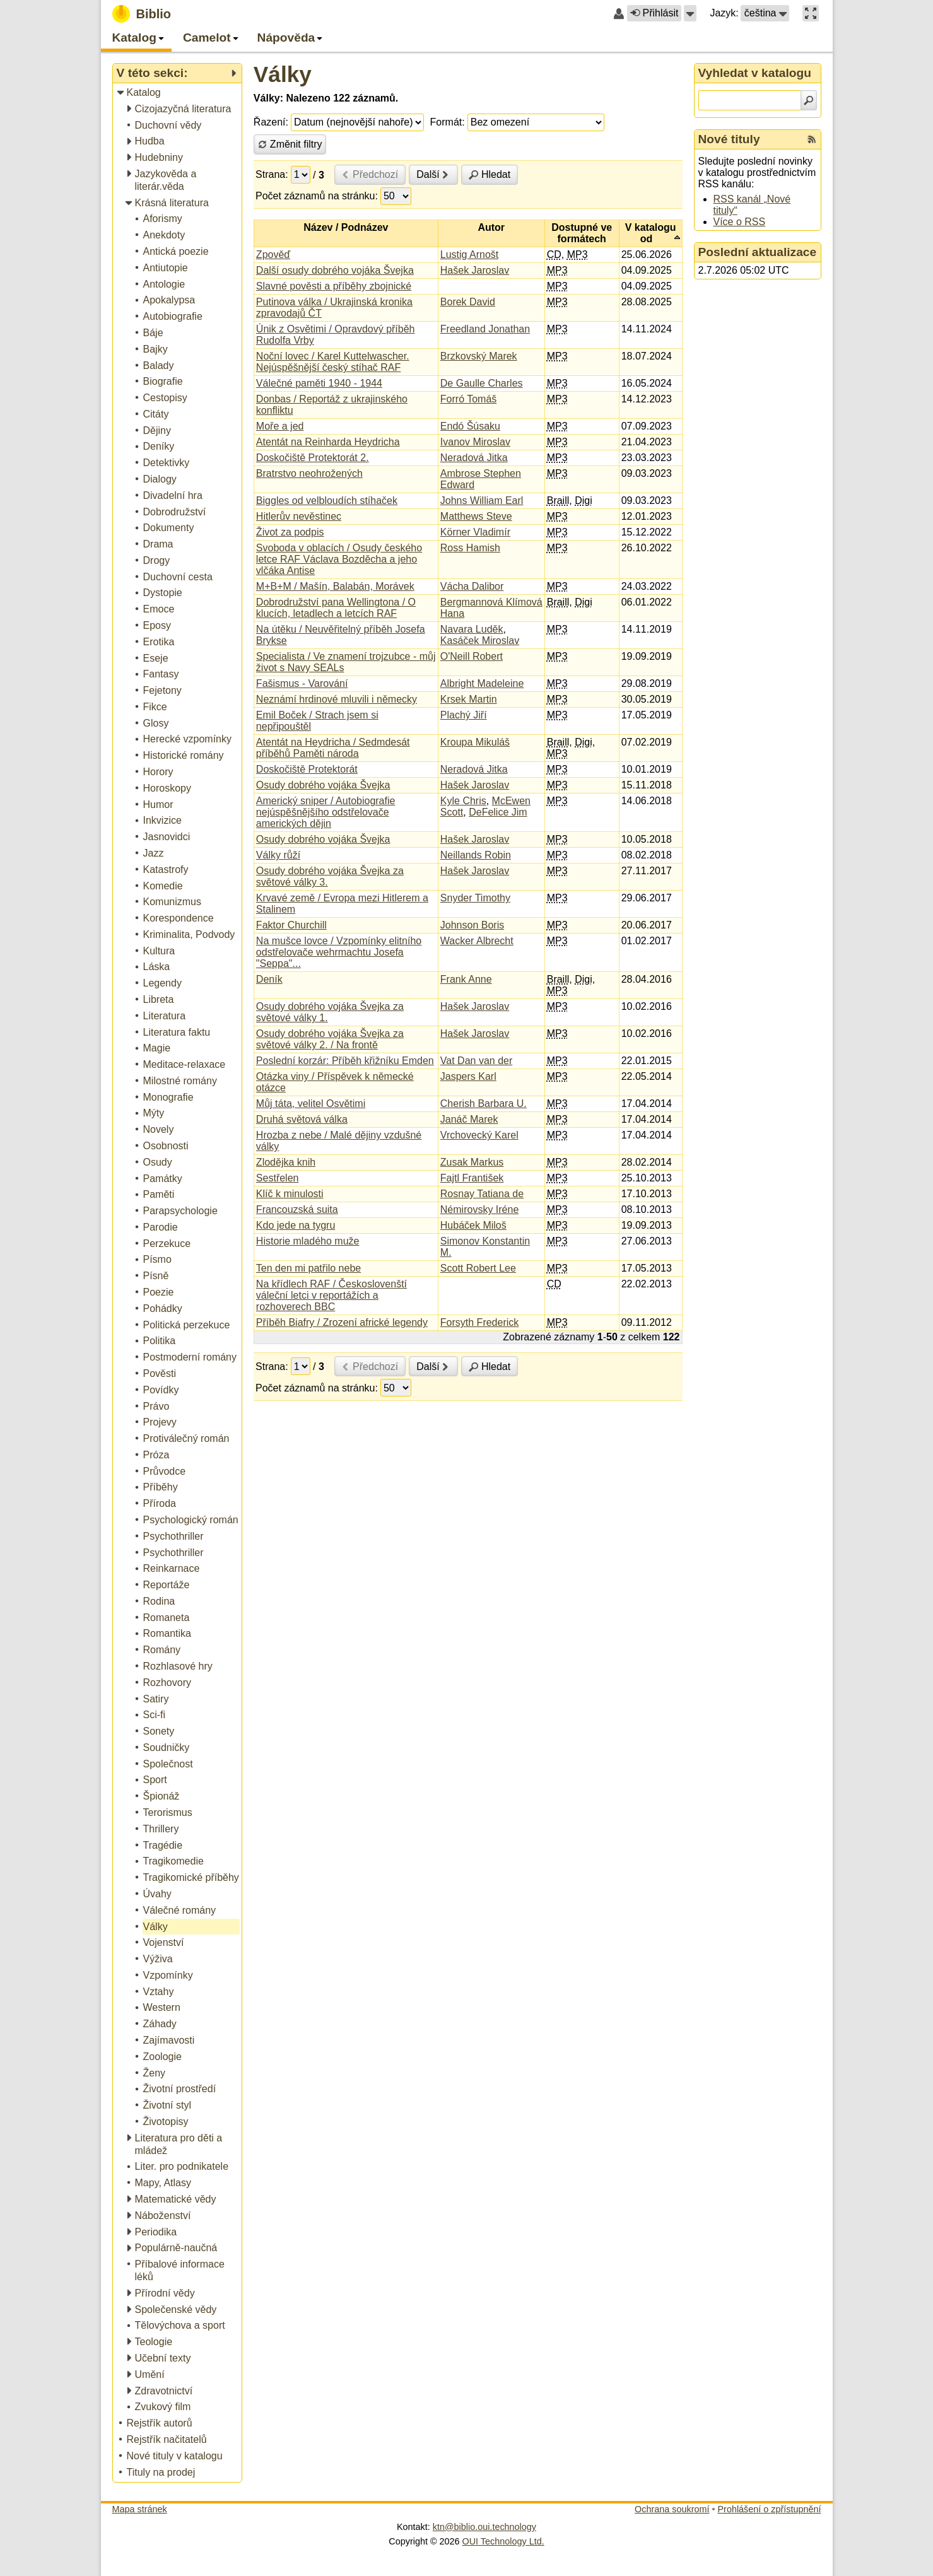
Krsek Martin (468, 699)
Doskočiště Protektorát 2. (312, 457)
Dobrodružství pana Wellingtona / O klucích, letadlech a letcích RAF (336, 608)
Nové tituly (729, 139)
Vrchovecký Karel (479, 1135)
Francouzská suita (297, 1209)
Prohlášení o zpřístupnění (769, 2509)
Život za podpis (290, 532)
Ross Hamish (470, 547)
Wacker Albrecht (476, 940)
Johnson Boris (472, 925)
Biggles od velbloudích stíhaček (326, 500)
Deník (269, 979)
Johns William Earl (482, 500)
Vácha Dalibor (472, 586)
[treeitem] (178, 93)
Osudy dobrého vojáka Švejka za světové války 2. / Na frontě (330, 1039)
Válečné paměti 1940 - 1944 (319, 383)
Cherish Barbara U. (483, 1103)
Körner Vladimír (475, 532)
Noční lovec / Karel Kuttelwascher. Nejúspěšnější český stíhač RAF (332, 362)
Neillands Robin (475, 855)
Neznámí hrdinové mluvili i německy (336, 699)
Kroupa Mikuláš (475, 742)
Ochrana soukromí (672, 2509)
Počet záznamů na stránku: (316, 195)
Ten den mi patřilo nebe (308, 1268)
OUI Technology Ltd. (503, 2541)
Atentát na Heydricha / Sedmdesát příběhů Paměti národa (333, 748)
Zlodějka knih (285, 1162)
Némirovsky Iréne (479, 1209)
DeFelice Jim (498, 812)
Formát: (447, 122)
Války (283, 74)
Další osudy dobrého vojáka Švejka (335, 270)
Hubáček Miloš (473, 1225)
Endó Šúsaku (470, 426)
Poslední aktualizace (757, 252)
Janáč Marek (469, 1119)
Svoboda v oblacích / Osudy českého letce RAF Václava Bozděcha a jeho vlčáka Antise (339, 559)
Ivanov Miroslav (475, 441)
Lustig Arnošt (469, 254)
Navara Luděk (471, 629)
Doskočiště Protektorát (307, 769)
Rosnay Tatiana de (482, 1193)
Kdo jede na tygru (295, 1225)
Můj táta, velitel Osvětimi (310, 1103)
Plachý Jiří (463, 715)
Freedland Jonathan (485, 329)
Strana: (271, 174)
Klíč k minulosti (290, 1193)
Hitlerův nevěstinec (298, 516)
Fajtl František (471, 1178)
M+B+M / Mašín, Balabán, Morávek (335, 586)
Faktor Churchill (291, 925)
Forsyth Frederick (479, 1322)
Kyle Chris (463, 800)
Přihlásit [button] (654, 13)
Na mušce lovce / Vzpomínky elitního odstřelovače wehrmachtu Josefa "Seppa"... (338, 952)
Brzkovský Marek (478, 356)
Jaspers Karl (468, 1076)
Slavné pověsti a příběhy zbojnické (333, 286)
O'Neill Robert (471, 656)
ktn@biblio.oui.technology (484, 2527)
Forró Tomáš (468, 399)
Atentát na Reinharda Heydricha (328, 441)
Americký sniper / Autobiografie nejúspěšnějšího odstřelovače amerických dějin (326, 812)
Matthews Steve (476, 516)
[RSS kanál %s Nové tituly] (812, 139)
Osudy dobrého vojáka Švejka (323, 785)
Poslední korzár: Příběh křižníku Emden (345, 1060)
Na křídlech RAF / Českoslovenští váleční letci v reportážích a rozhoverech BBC (331, 1295)
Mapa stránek (139, 2509)
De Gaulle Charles (481, 383)
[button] (690, 13)
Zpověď (273, 254)
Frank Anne (466, 979)
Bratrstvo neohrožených (309, 473)
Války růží (278, 855)
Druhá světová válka (302, 1119)
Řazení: (271, 122)
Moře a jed (280, 426)
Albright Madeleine (482, 683)
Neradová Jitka (474, 457)
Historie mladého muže (308, 1241)
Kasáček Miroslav (479, 640)
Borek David (467, 301)
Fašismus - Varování (302, 683)
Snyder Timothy (475, 898)
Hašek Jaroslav (474, 270)
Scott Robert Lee (478, 1268)
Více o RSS (739, 221)
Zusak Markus (471, 1162)
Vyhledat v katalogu (755, 72)
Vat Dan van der (476, 1060)
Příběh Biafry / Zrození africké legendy (342, 1322)
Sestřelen (277, 1178)
